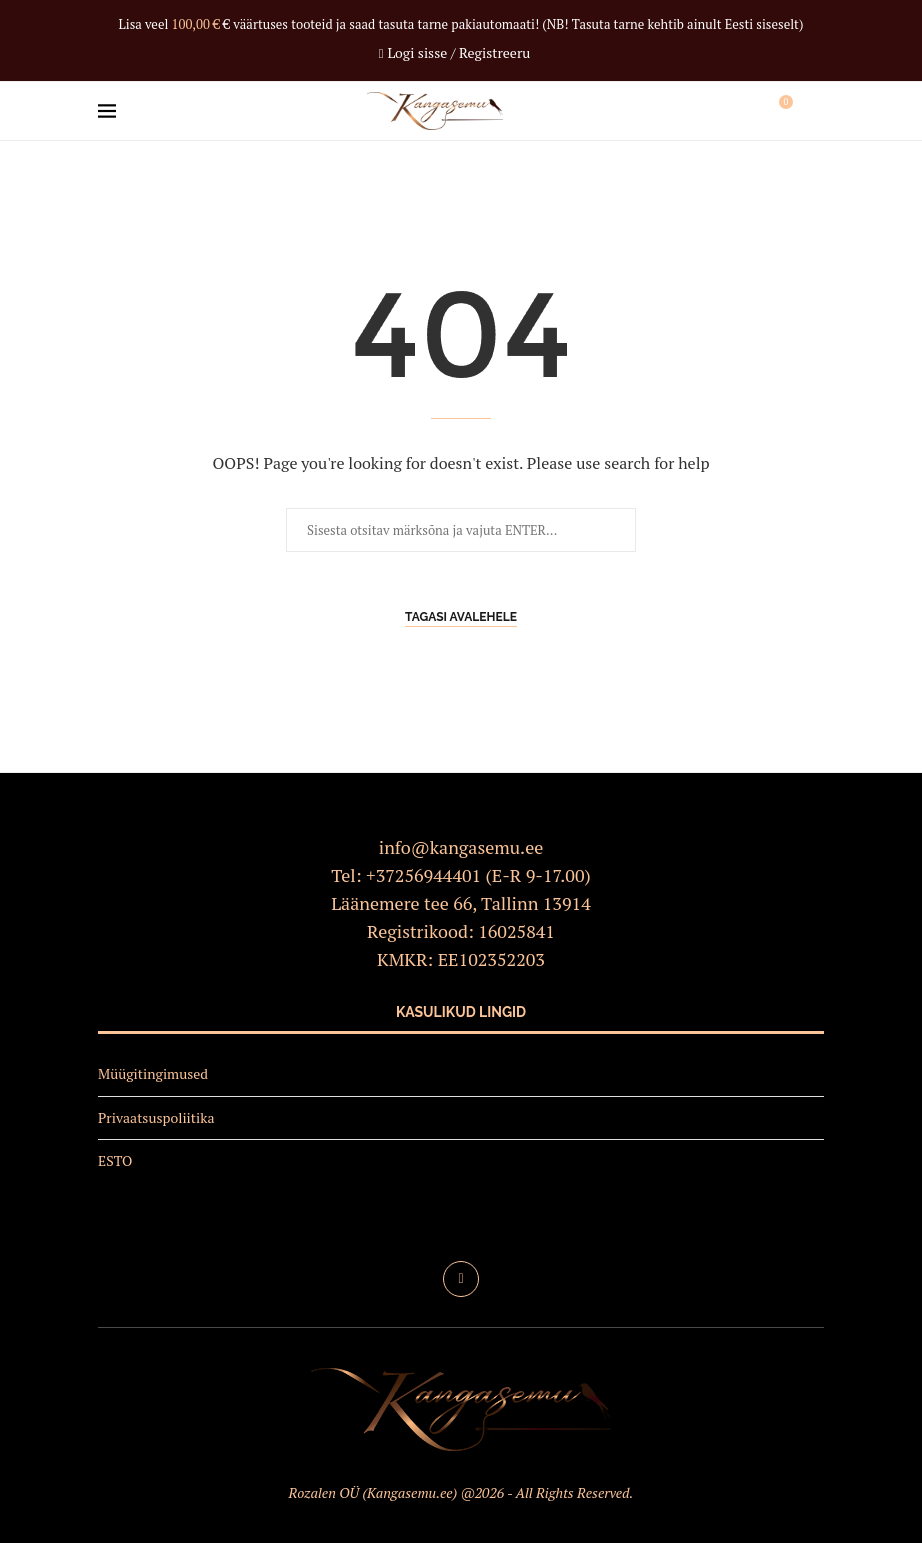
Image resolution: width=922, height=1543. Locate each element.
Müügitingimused (153, 1073)
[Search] (814, 111)
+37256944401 (423, 875)
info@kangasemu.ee (461, 847)
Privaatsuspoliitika (156, 1117)
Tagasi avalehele (461, 617)
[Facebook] (461, 1279)
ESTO (115, 1160)
